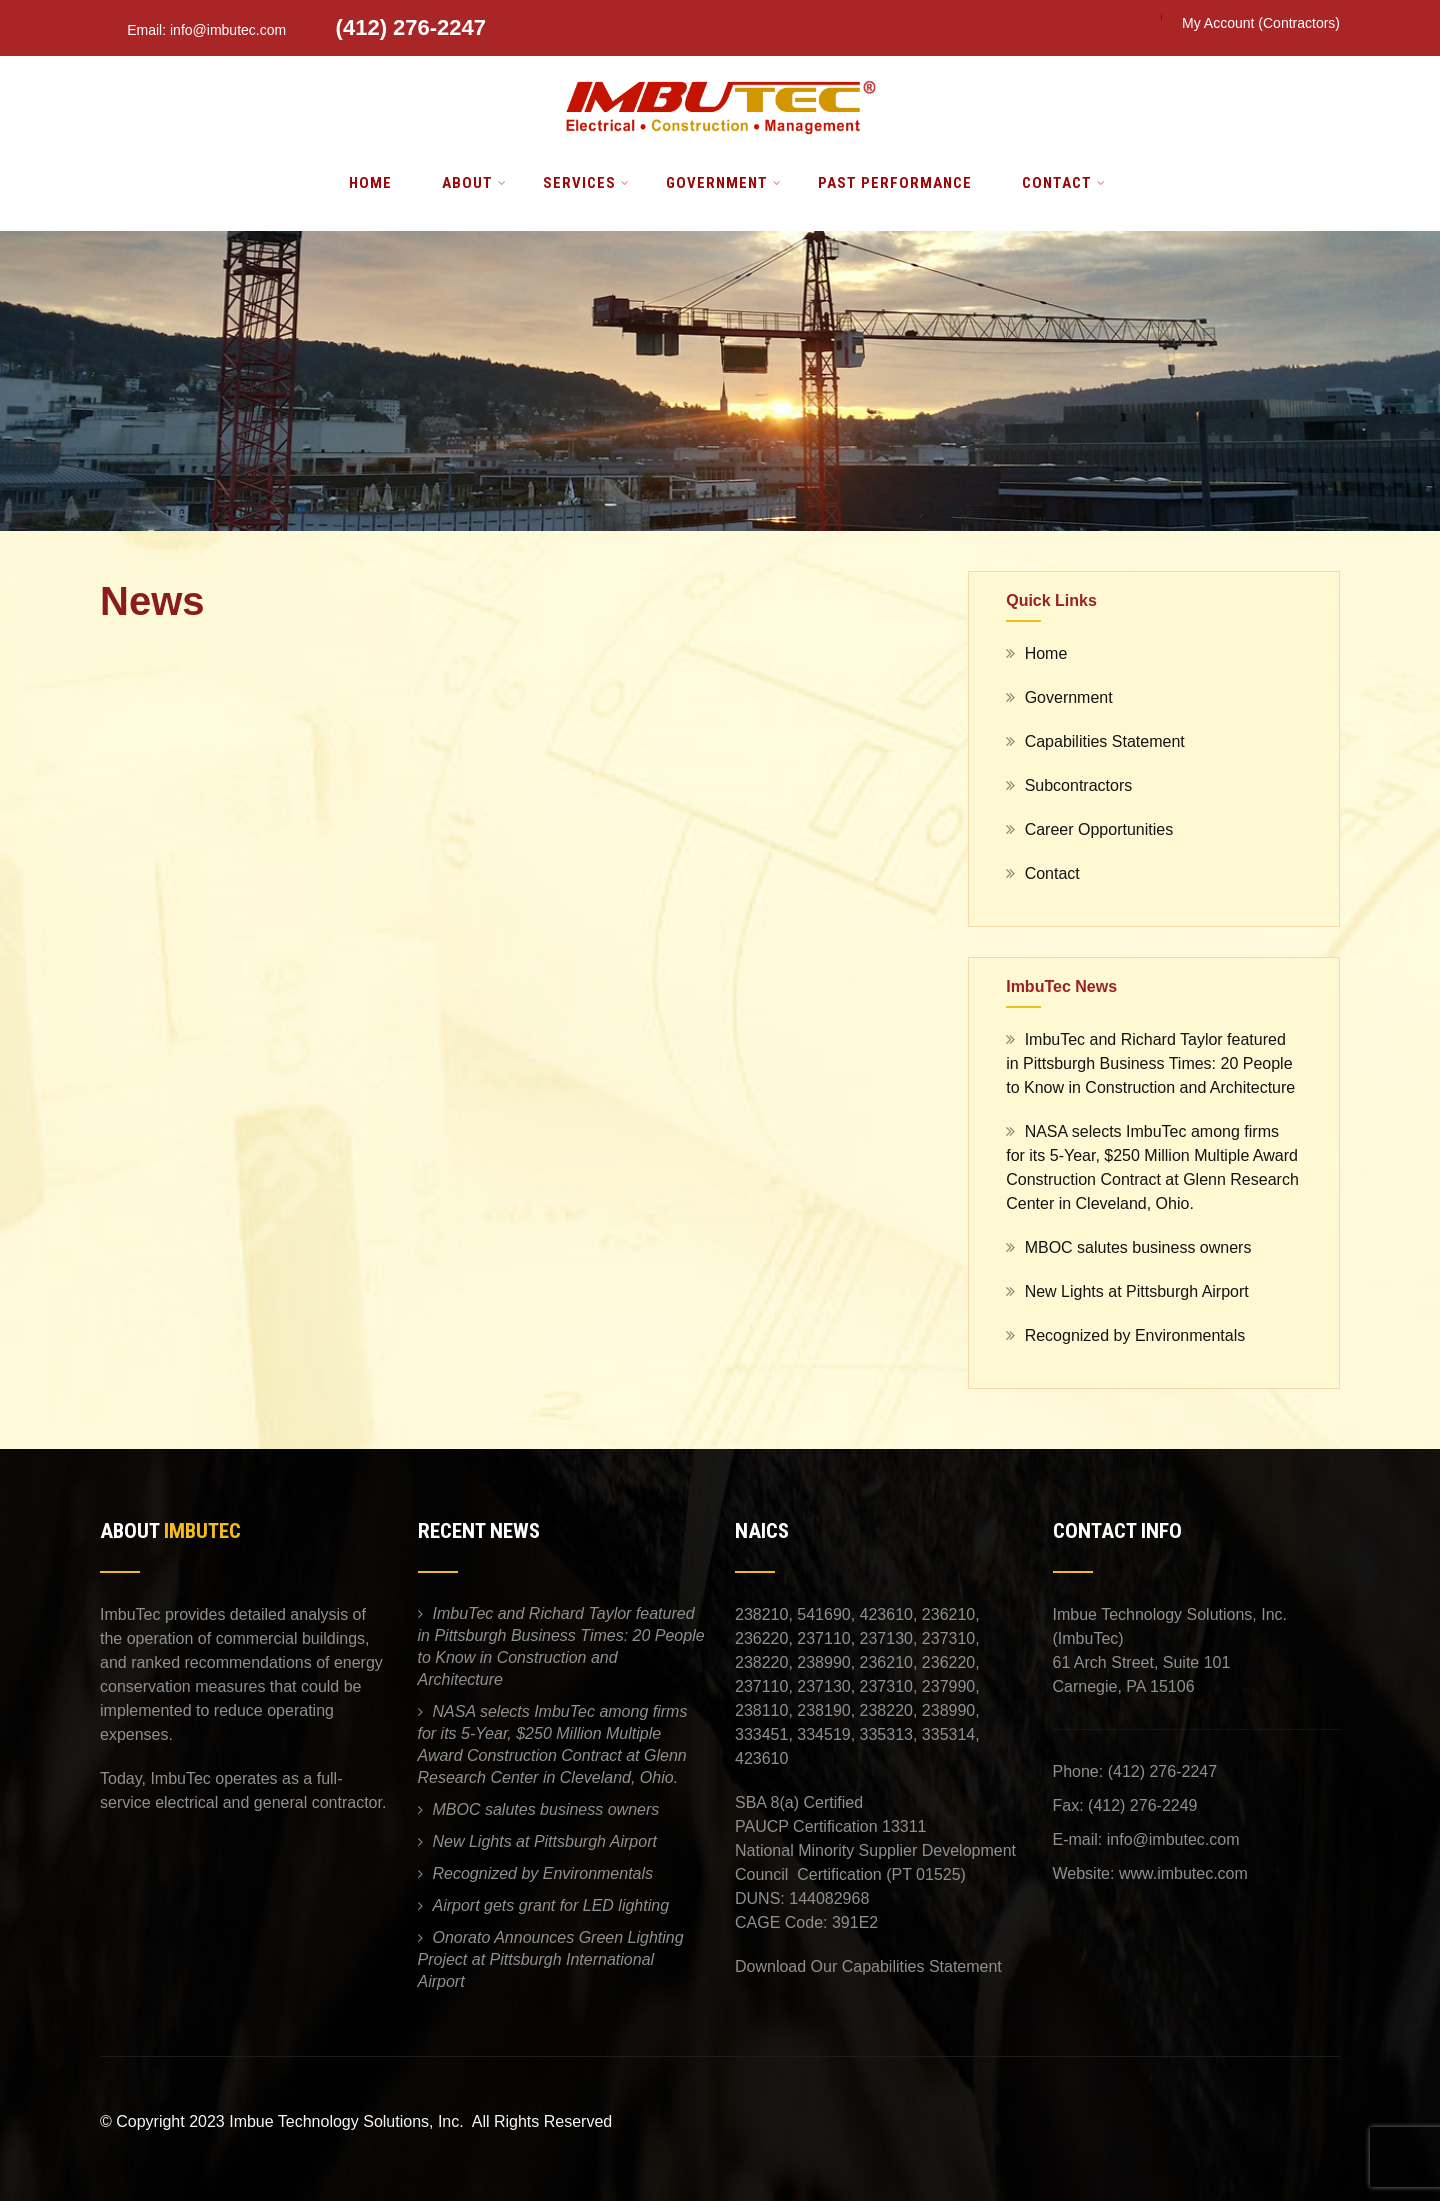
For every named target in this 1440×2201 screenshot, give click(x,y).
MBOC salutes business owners (1138, 1247)
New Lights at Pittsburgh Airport (1137, 1291)
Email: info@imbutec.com (195, 30)
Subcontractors (1079, 785)
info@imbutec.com (1173, 1839)
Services (586, 183)
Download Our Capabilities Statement (868, 1966)
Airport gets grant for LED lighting (551, 1905)
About (474, 183)
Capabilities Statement (1105, 741)
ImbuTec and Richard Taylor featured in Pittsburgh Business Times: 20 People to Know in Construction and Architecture (1150, 1063)
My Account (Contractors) (1261, 23)
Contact (1064, 183)
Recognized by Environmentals (1135, 1335)
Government (724, 183)
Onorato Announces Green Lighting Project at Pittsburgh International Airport (551, 1959)
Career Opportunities (1099, 829)
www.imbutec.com (1183, 1873)
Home (370, 183)
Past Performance (895, 183)
